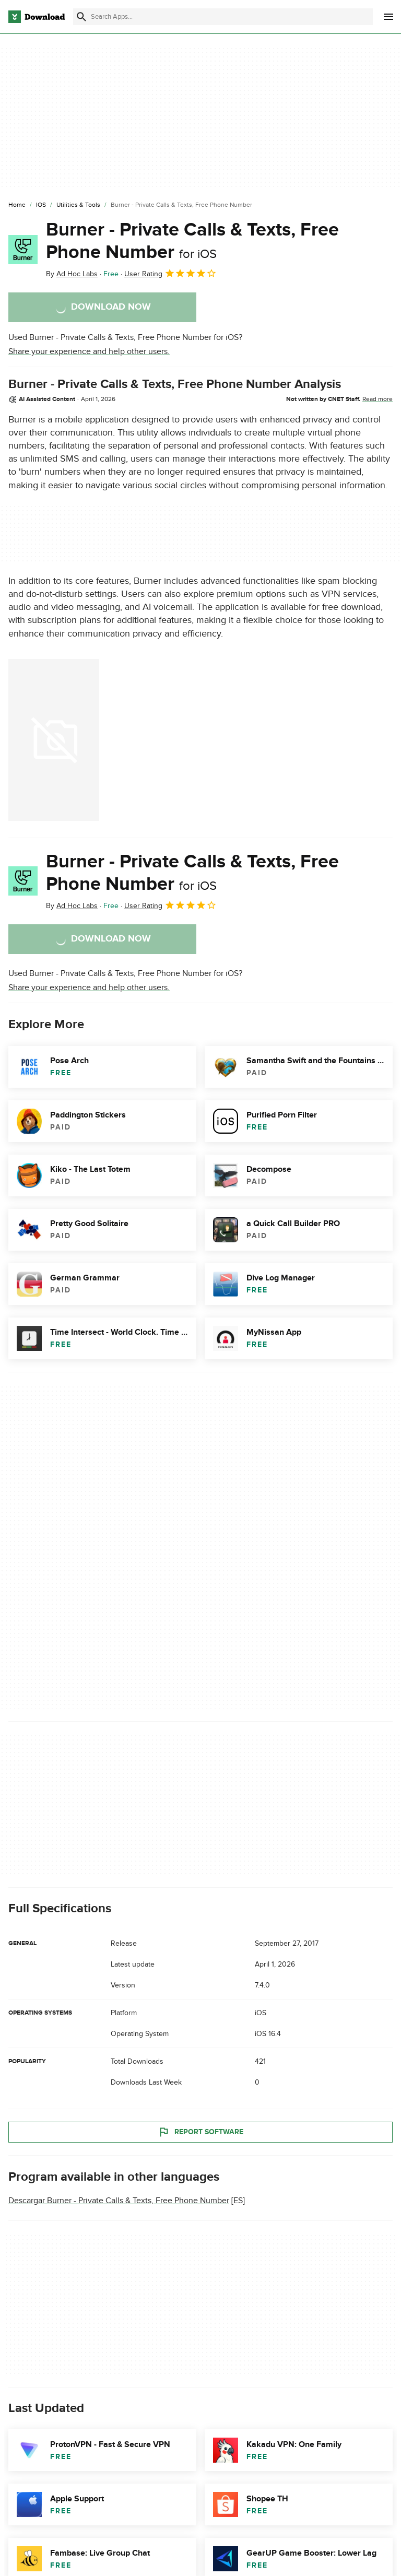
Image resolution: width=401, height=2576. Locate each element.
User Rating (170, 273)
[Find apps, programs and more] (223, 16)
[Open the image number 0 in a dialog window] (53, 740)
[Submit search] (81, 16)
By (72, 273)
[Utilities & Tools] (78, 205)
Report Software (200, 2131)
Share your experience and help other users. (89, 351)
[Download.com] (36, 16)
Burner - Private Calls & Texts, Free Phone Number (192, 241)
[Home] (17, 205)
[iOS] (41, 205)
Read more (377, 399)
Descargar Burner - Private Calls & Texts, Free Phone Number (118, 2200)
